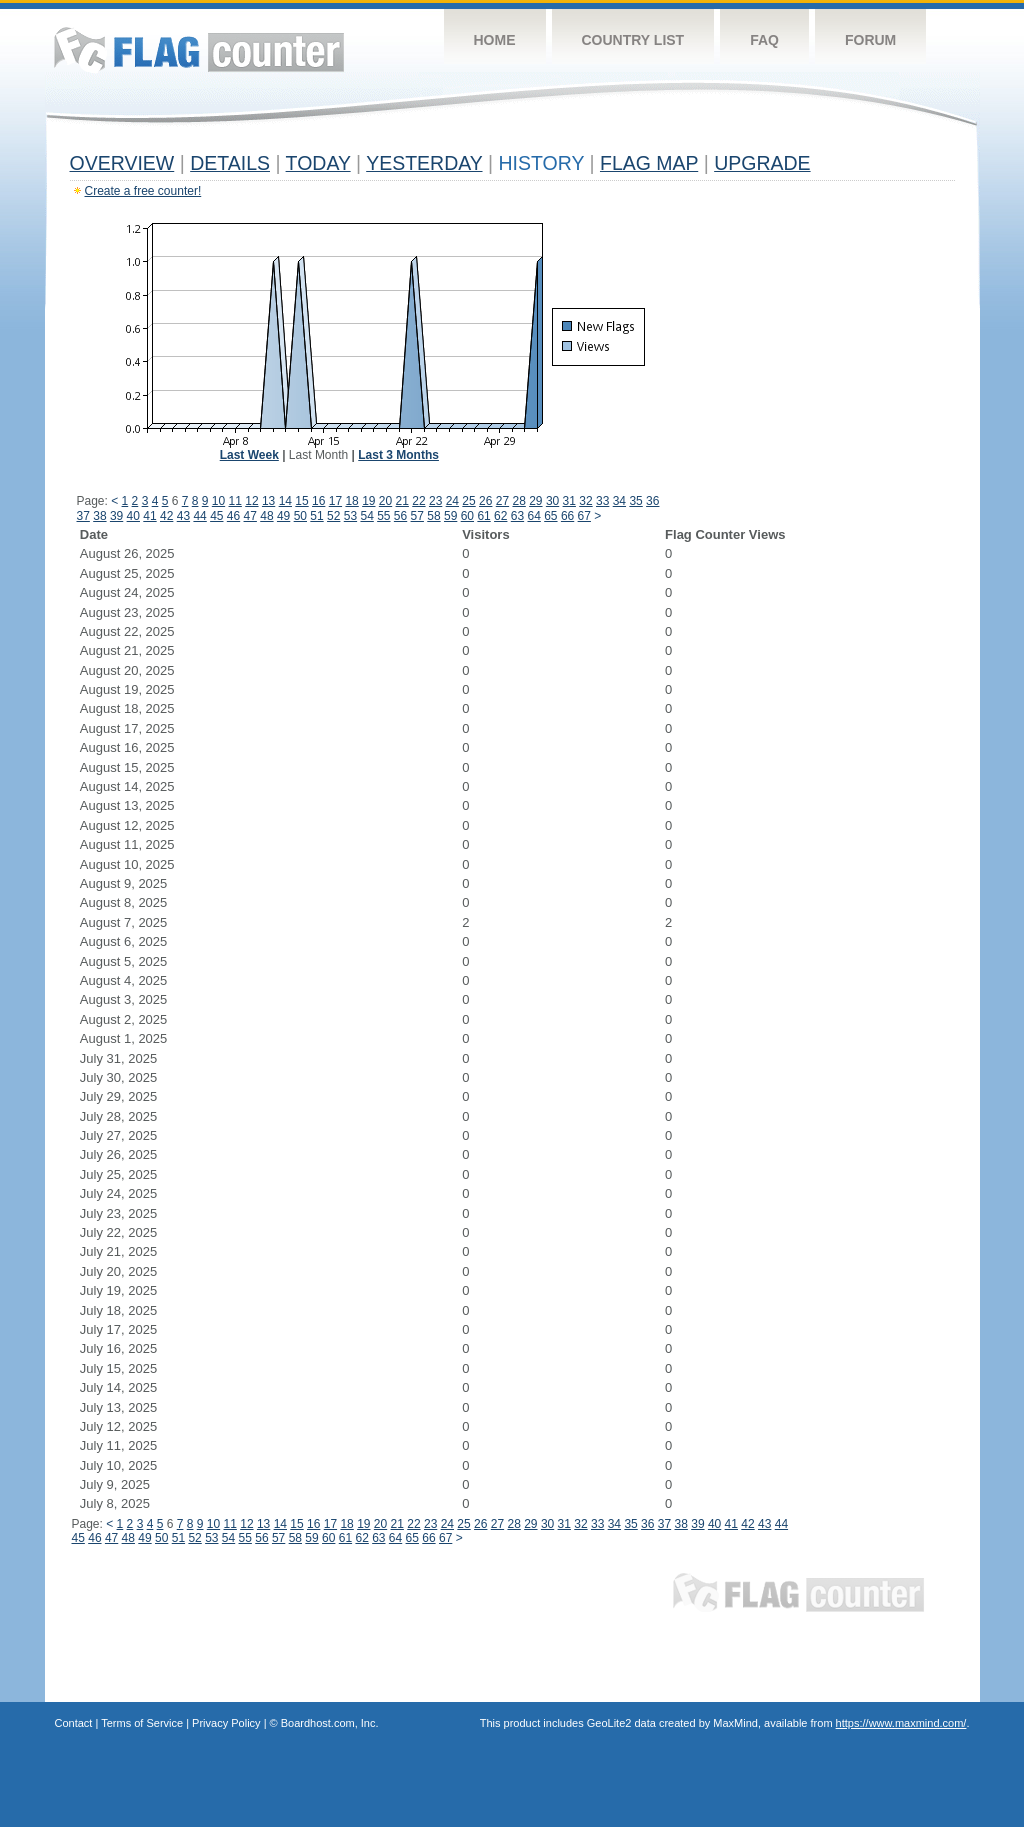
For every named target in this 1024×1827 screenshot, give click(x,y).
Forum (870, 40)
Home (495, 40)
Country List (633, 40)
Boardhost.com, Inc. (330, 1723)
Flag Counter (199, 49)
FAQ (764, 40)
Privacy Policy (226, 1723)
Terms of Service (142, 1723)
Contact (74, 1723)
